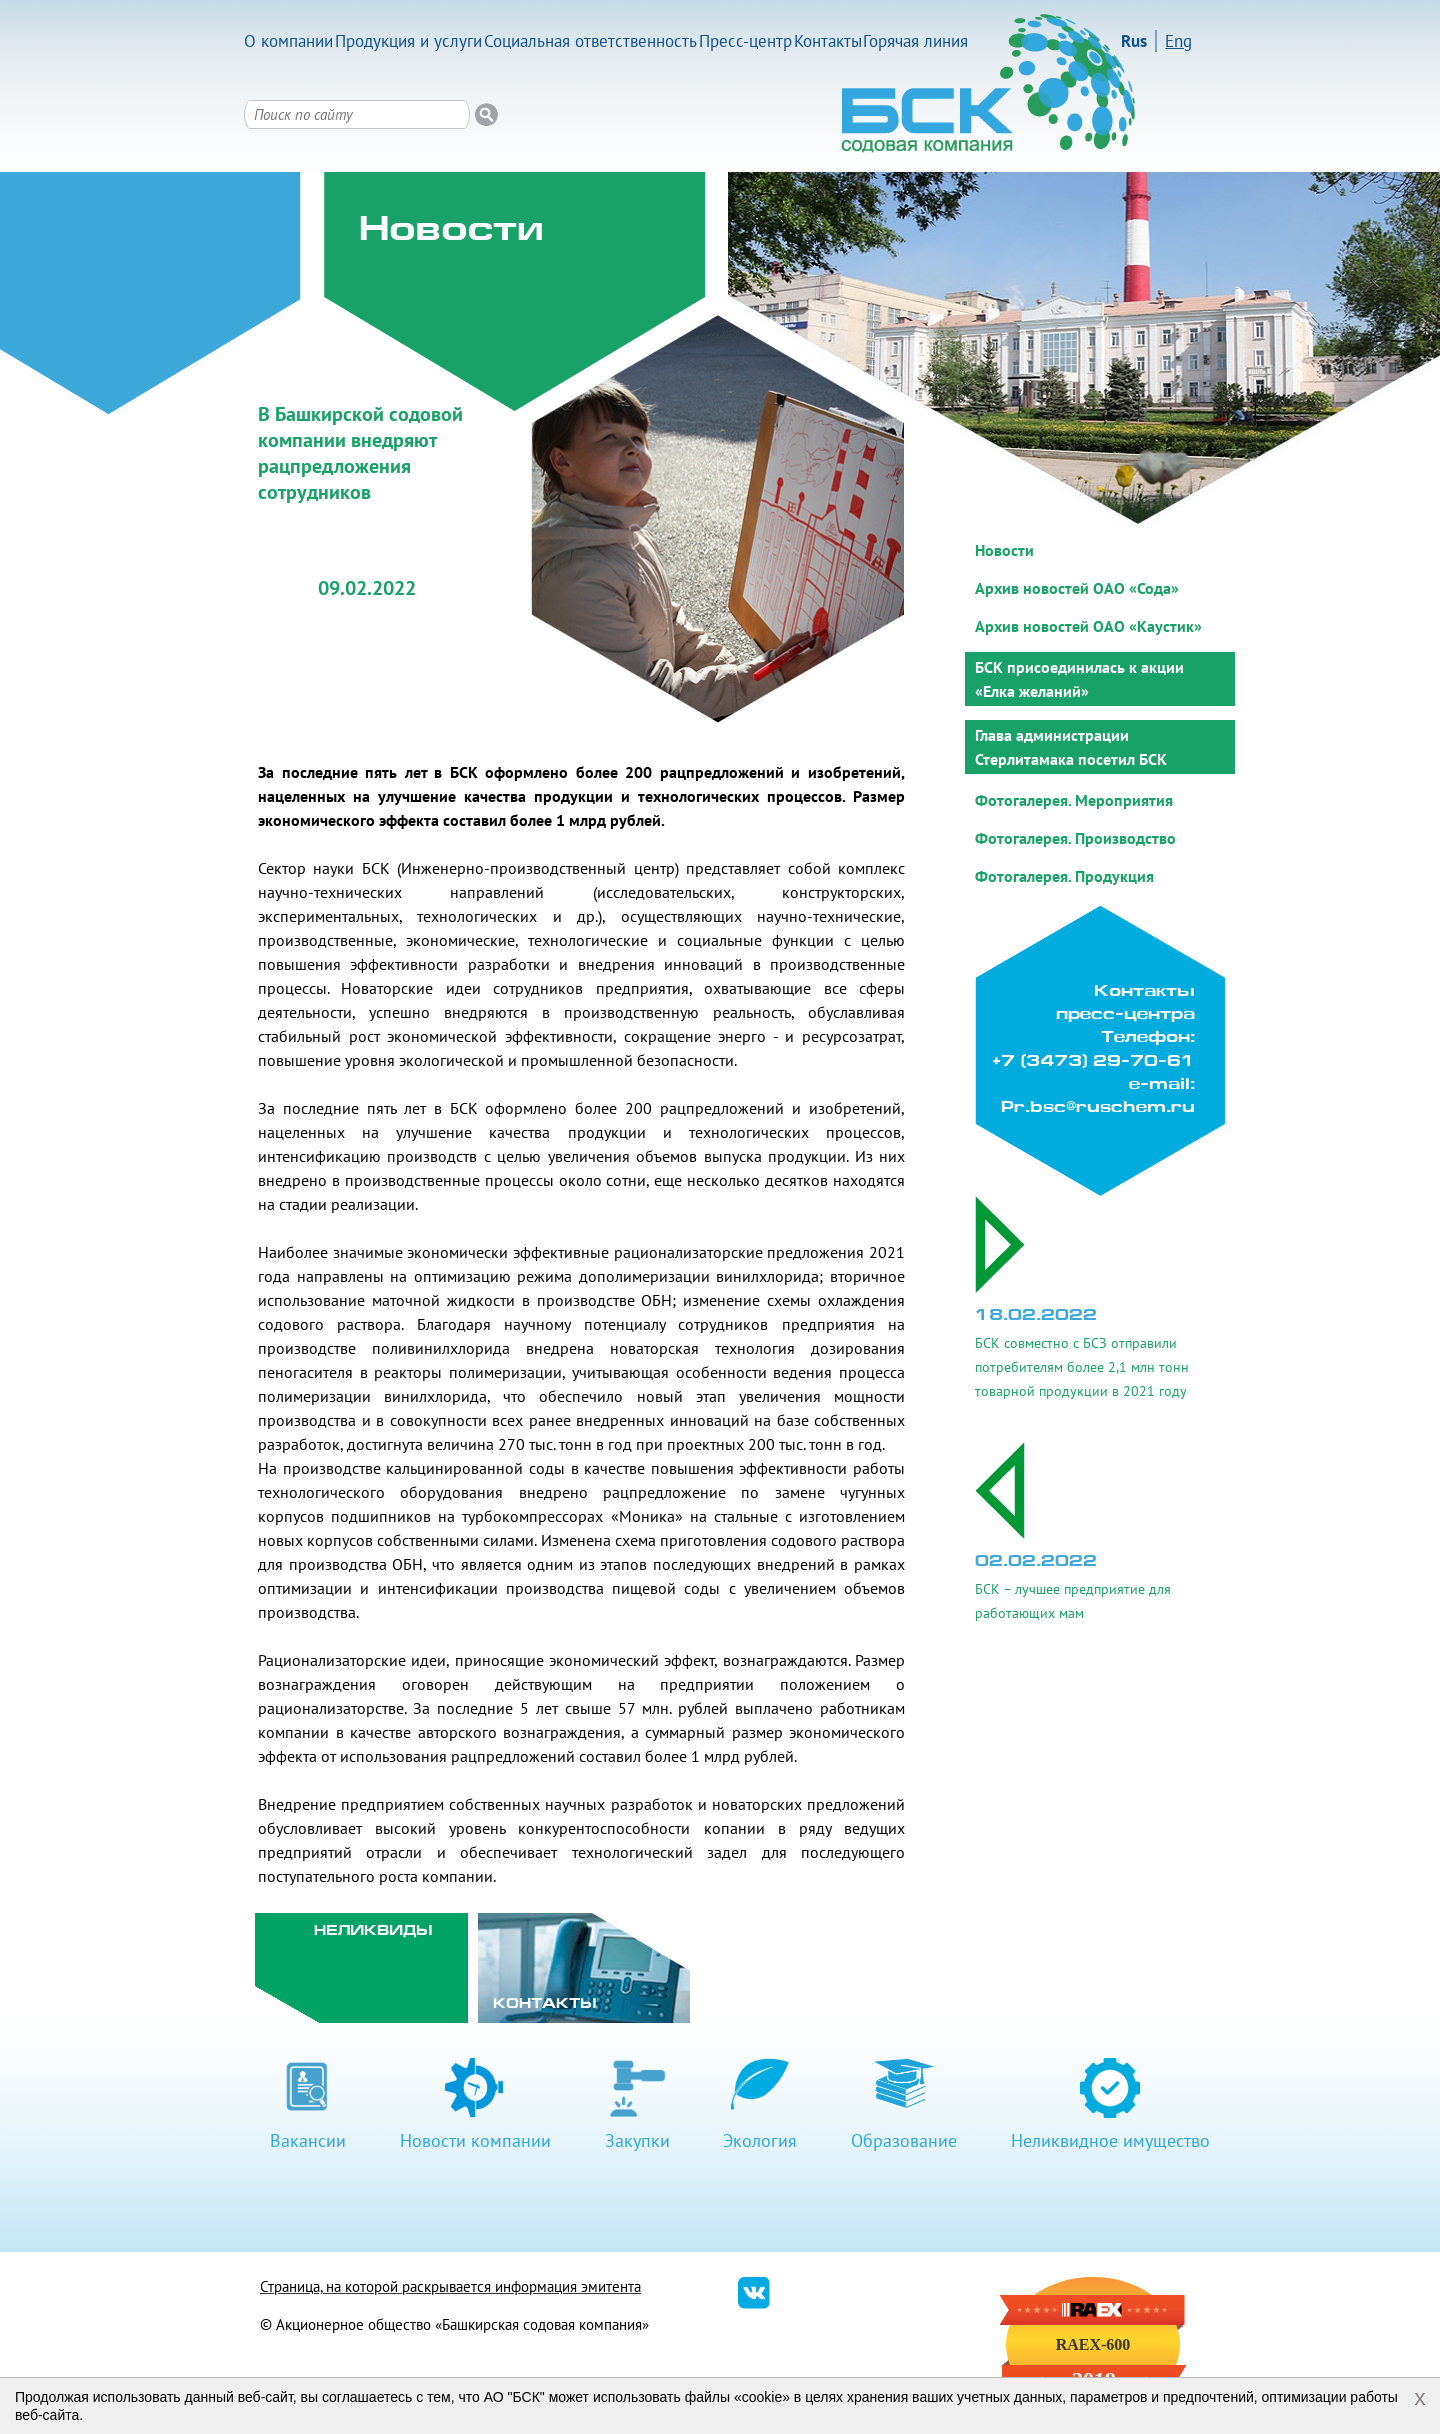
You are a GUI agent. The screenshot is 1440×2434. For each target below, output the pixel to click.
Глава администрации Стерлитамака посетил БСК (1071, 747)
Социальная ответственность (590, 41)
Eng (1178, 41)
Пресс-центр (745, 41)
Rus (1134, 41)
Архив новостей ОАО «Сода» (1077, 588)
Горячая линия (915, 41)
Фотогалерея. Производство (1075, 838)
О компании (288, 41)
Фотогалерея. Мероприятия (1074, 800)
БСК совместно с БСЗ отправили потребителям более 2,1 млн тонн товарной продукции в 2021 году (1082, 1367)
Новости (1004, 550)
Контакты (828, 41)
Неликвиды (373, 1931)
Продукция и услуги (408, 41)
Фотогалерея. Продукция (1064, 876)
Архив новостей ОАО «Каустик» (1088, 626)
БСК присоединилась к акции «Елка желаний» (1079, 679)
